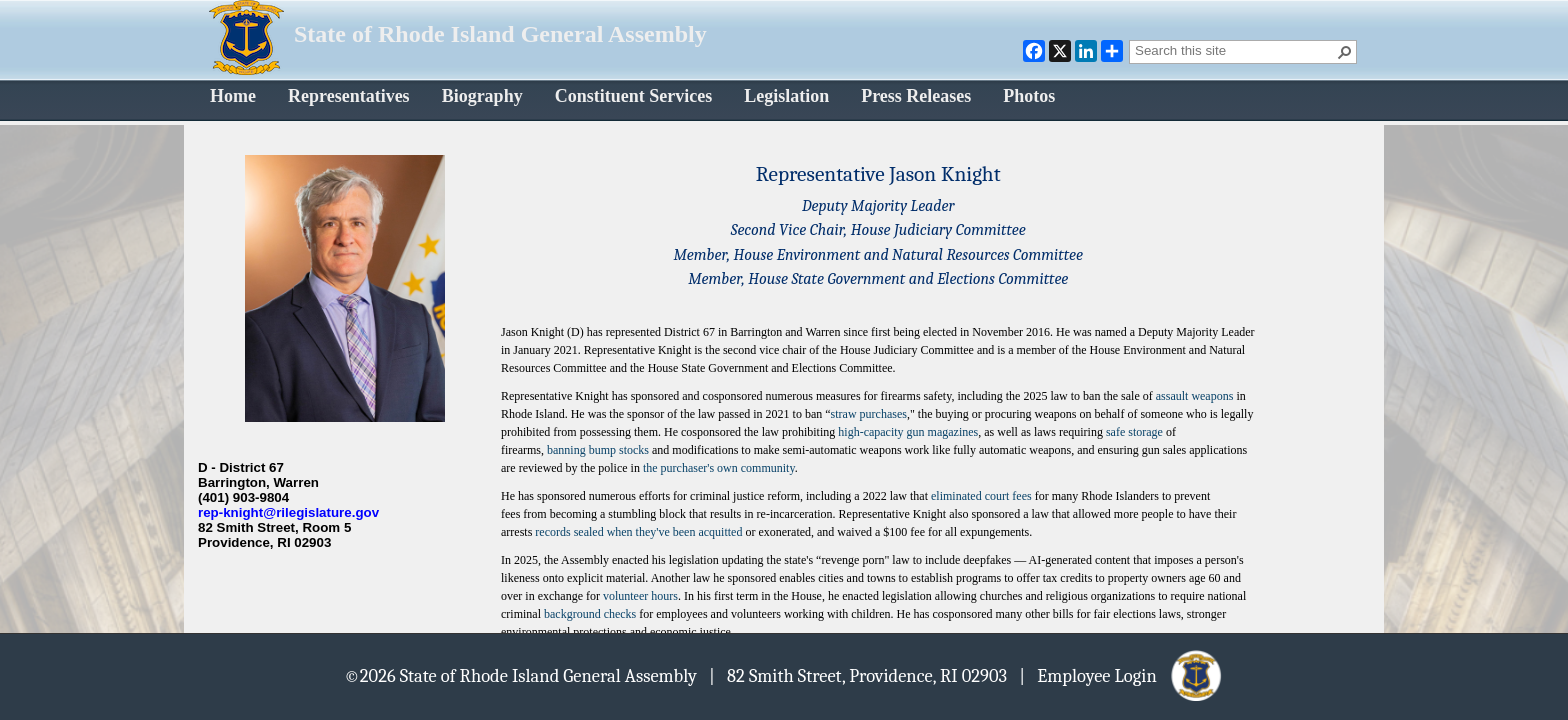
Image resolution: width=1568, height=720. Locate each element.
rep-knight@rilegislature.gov (288, 512)
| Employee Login (1121, 675)
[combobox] (1235, 50)
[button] (1345, 52)
